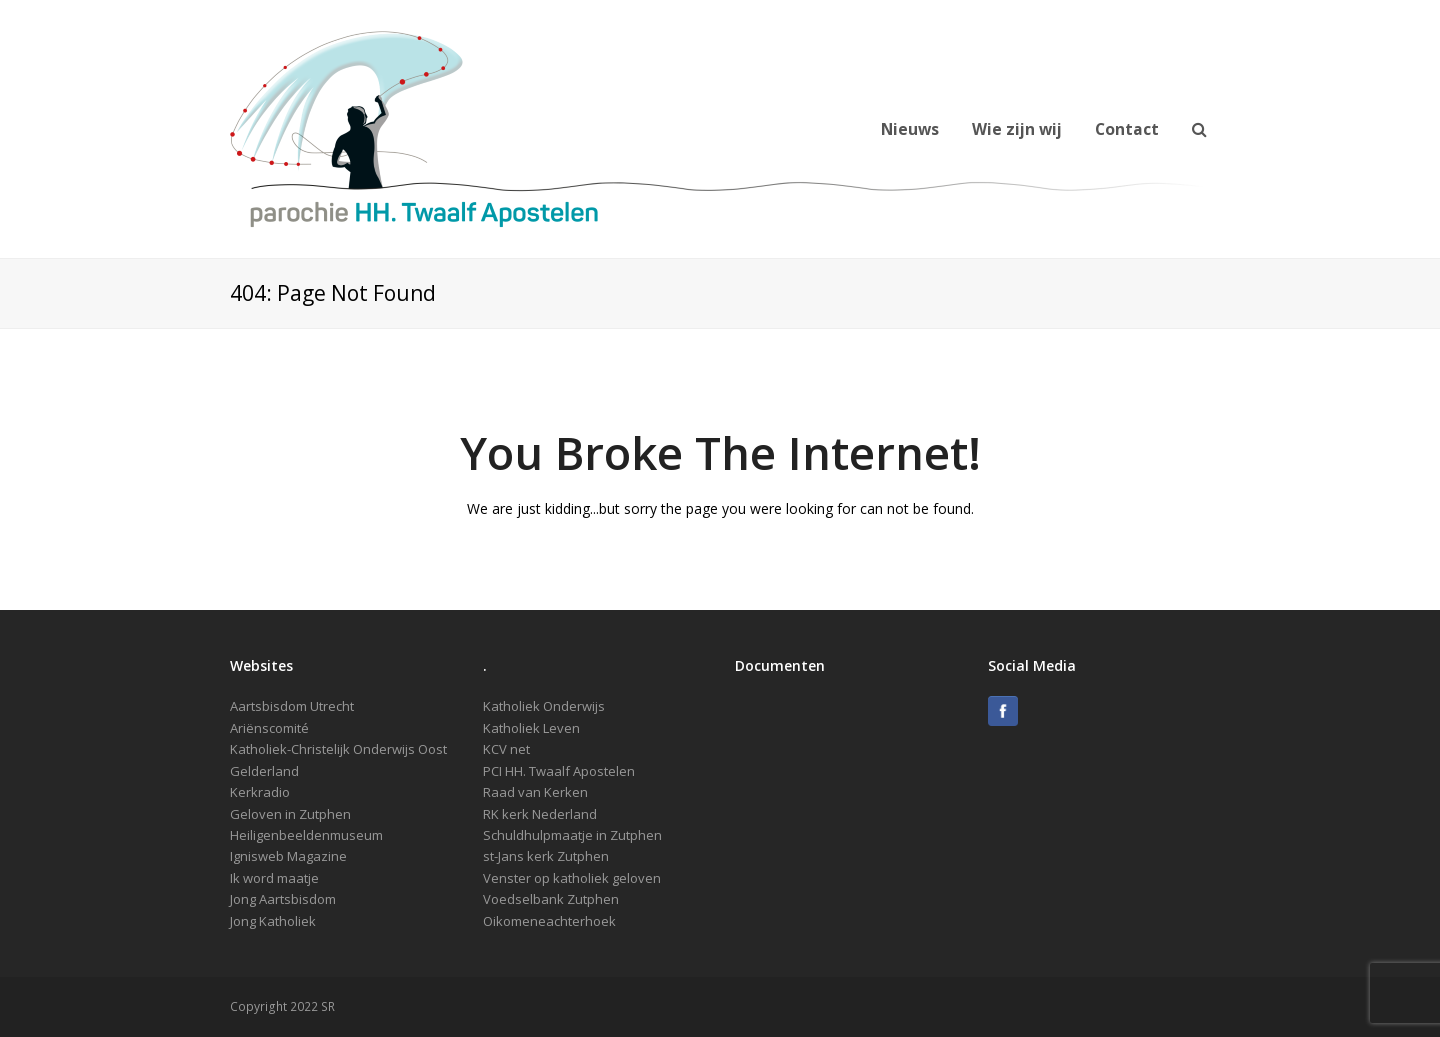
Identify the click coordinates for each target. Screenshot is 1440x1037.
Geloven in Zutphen (290, 814)
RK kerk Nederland (540, 814)
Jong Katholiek (273, 921)
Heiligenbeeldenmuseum (306, 835)
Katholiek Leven (531, 728)
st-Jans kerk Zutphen (546, 856)
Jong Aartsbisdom (283, 899)
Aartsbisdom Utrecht (292, 706)
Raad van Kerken (535, 792)
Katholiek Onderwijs (544, 706)
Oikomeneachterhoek (549, 921)
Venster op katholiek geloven (572, 878)
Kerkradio (260, 792)
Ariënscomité (269, 728)
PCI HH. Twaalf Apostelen (559, 771)
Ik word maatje (274, 878)
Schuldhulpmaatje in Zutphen (572, 835)
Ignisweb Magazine (288, 856)
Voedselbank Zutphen (551, 899)
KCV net (506, 749)
